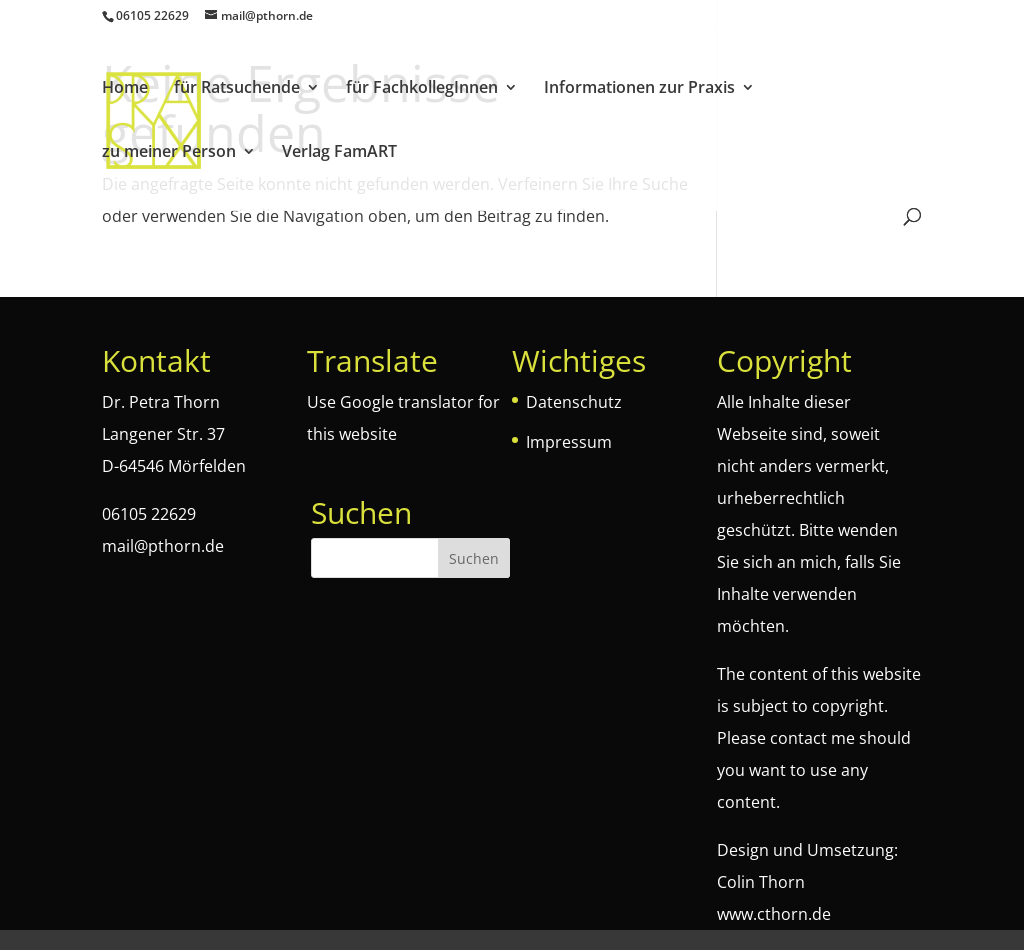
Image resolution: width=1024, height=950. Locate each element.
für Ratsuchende (237, 89)
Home (125, 89)
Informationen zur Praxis (639, 89)
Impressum (569, 442)
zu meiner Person (169, 153)
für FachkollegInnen (422, 89)
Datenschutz (574, 402)
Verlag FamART (339, 153)
